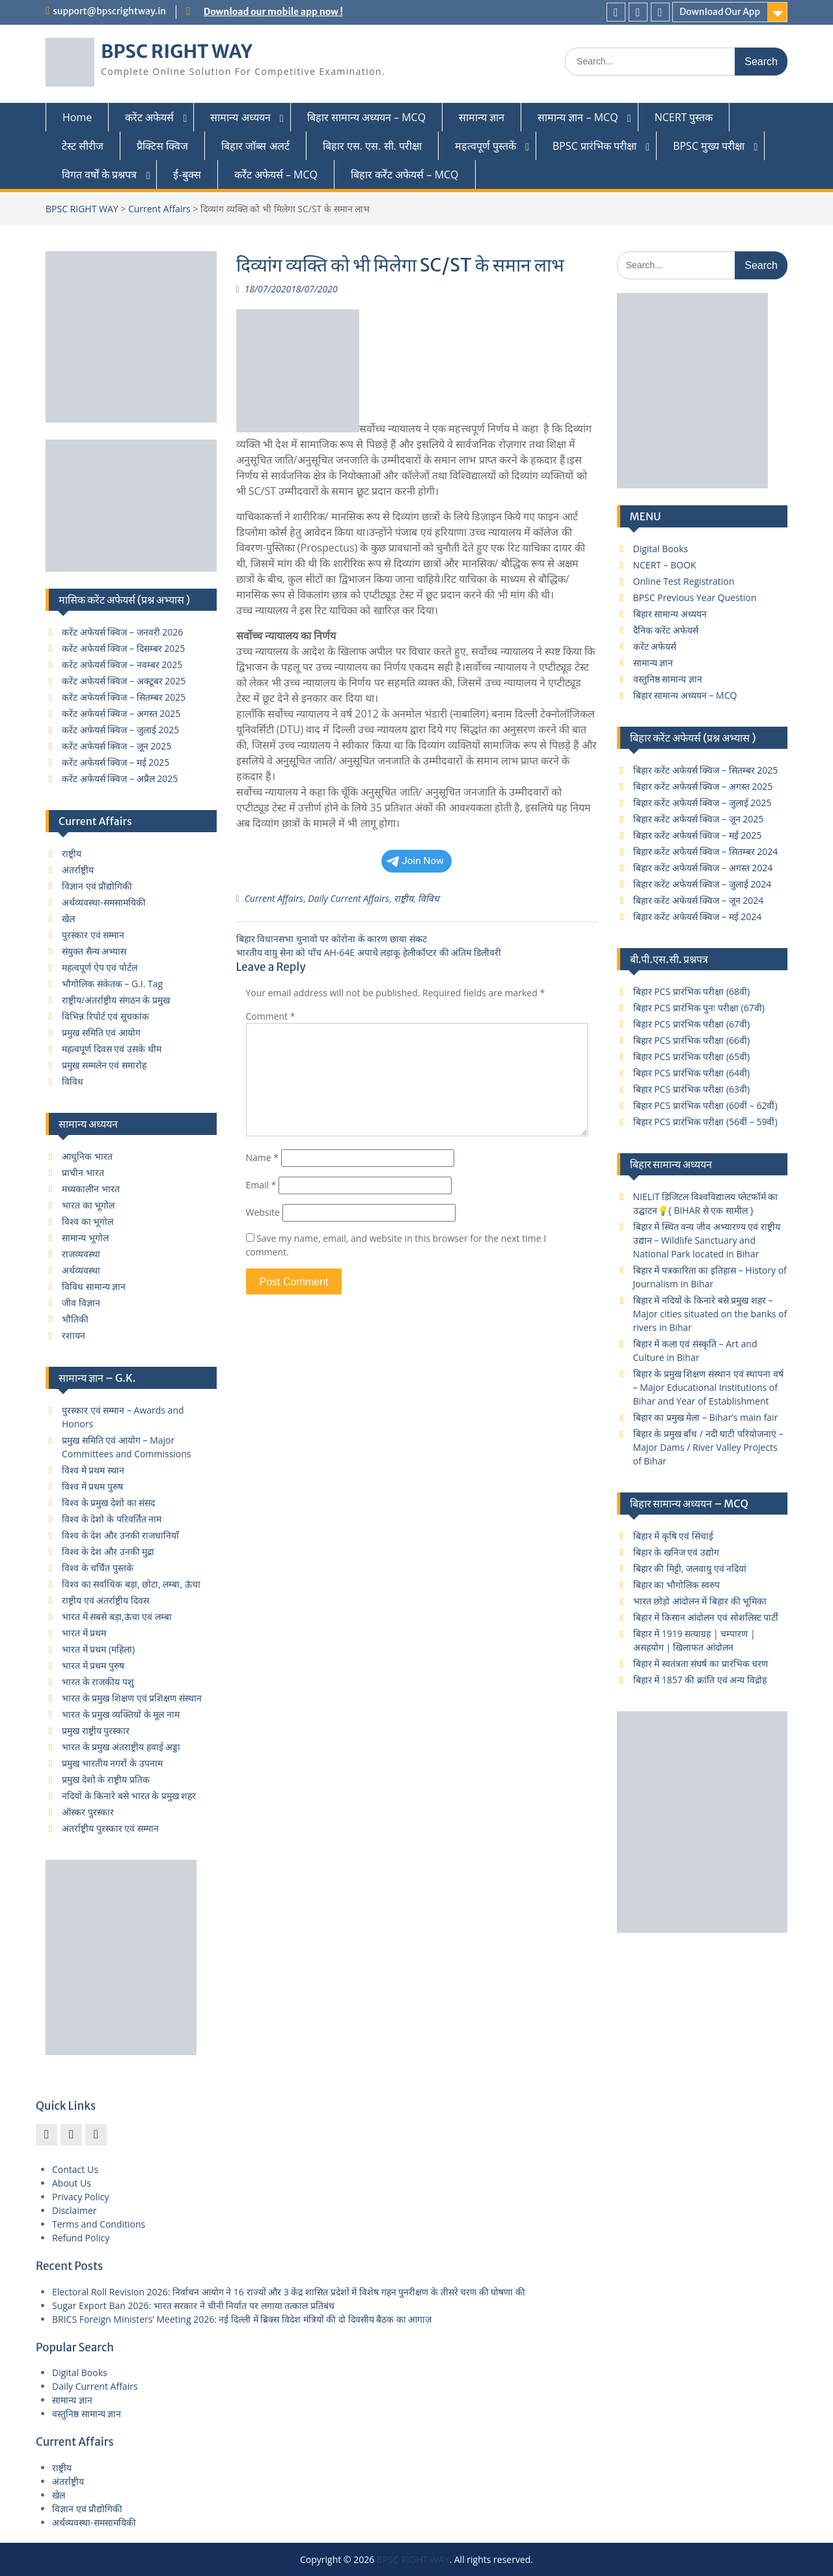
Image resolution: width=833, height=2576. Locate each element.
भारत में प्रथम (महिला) (98, 1649)
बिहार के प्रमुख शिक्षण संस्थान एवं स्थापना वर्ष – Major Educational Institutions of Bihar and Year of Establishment (708, 1387)
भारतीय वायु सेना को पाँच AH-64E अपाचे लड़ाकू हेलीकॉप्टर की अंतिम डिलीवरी (368, 952)
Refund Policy (80, 2238)
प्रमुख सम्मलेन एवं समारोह (104, 1065)
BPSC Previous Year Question (695, 597)
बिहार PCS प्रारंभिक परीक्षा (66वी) (691, 1040)
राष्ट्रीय (403, 898)
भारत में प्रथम (84, 1633)
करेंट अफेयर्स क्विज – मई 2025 (115, 762)
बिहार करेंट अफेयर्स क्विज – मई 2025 (697, 835)
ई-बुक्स (186, 174)
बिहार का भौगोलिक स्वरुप (676, 1584)
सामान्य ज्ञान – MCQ (578, 117)
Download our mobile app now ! (273, 12)
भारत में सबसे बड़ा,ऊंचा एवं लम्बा (117, 1616)
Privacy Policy (80, 2197)
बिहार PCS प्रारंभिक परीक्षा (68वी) (691, 991)
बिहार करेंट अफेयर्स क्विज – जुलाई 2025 (702, 802)
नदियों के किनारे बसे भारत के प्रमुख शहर (129, 1795)
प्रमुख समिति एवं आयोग (101, 1032)
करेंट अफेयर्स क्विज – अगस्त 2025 (121, 713)
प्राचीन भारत (83, 1172)
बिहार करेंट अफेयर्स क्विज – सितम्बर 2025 (705, 770)
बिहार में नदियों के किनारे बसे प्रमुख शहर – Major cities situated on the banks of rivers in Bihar (710, 1314)
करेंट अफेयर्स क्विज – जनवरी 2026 (122, 632)
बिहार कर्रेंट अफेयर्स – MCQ (405, 174)
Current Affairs (159, 209)
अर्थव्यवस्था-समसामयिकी (104, 902)
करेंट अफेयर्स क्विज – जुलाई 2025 (120, 729)
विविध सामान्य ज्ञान (94, 1286)
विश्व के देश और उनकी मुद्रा (108, 1551)
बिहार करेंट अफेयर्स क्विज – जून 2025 (698, 819)
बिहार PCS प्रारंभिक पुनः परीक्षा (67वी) (699, 1007)
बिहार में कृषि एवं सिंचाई (673, 1536)
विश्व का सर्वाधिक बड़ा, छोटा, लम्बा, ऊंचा (131, 1584)
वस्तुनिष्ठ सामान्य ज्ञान (667, 679)
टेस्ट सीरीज (82, 146)
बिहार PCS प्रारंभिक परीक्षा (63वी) (691, 1089)
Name (262, 1157)
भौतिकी (75, 1319)
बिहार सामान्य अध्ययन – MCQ (366, 117)
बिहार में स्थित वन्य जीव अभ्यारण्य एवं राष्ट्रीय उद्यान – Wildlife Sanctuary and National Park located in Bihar (706, 1240)
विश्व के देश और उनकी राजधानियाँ (120, 1535)
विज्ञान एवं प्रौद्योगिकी (97, 886)
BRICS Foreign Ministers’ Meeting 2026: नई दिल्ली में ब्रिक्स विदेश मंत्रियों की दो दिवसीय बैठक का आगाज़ (242, 2319)
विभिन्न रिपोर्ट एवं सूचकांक (105, 1016)
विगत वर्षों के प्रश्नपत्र (99, 174)
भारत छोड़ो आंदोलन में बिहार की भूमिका (700, 1601)
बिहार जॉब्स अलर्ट (255, 146)
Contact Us (75, 2169)
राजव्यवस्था (81, 1254)
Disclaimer (74, 2210)
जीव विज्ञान (81, 1302)
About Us (71, 2183)
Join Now (415, 861)
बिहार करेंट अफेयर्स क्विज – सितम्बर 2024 (705, 851)
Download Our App (719, 12)
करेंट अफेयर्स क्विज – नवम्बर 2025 (122, 664)
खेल (68, 918)
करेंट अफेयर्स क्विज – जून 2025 (116, 746)
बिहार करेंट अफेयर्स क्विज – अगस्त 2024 (703, 867)
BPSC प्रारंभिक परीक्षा (594, 146)
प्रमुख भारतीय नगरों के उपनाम (112, 1763)
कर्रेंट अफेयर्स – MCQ (276, 174)
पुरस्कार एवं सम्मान (93, 935)
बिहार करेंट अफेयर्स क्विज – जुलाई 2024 (702, 884)
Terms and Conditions (98, 2224)
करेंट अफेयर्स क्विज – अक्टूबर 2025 (123, 681)
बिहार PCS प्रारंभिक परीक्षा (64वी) (691, 1073)
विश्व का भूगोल (87, 1221)
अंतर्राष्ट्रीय (78, 869)
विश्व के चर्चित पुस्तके (97, 1567)
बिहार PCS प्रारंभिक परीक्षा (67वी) (691, 1024)
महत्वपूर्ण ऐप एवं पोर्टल (99, 967)
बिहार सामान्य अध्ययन (670, 614)
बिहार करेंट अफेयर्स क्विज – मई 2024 (697, 916)
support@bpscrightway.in (109, 11)
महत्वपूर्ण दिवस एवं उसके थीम (111, 1049)
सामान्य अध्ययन (240, 117)
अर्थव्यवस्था (81, 1270)
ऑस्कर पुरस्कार (88, 1812)
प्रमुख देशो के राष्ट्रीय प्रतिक (106, 1779)
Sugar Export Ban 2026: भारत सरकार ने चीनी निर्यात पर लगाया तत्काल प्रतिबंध (193, 2305)
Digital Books (661, 548)
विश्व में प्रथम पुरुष (92, 1486)
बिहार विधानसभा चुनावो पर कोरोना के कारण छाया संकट (331, 938)
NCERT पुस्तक (684, 117)
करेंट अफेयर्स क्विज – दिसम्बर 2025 (123, 648)
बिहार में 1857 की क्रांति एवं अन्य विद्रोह (700, 1679)
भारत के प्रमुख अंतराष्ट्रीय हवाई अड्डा (121, 1747)
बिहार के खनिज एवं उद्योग (676, 1552)
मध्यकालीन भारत (91, 1189)
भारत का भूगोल (88, 1205)
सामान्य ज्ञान (481, 117)
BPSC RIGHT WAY (177, 51)
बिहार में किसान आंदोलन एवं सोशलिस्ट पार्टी (706, 1617)
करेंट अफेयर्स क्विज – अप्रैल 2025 (120, 778)
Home (77, 117)
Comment (270, 1016)
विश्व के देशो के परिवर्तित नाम (111, 1519)
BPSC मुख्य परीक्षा (708, 146)
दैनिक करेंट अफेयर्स (665, 630)
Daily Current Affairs (348, 898)
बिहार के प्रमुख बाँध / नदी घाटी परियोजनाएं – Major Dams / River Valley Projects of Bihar (708, 1447)
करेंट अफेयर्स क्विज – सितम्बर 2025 (123, 697)
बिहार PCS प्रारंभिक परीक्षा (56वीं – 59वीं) (705, 1121)
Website (263, 1212)
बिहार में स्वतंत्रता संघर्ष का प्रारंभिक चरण (701, 1663)
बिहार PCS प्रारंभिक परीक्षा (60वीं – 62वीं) (705, 1105)
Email (261, 1185)
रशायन (73, 1335)
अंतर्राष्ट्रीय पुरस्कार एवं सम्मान (110, 1828)
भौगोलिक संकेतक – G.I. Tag (112, 983)
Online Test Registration (684, 581)
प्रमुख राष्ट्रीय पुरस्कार (96, 1730)
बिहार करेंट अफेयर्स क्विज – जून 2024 (698, 900)
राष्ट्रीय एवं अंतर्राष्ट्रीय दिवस (105, 1600)
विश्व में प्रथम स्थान (93, 1470)
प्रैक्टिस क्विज (162, 146)
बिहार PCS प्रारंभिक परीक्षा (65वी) (691, 1056)
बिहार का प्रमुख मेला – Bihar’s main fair (705, 1417)
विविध (428, 898)
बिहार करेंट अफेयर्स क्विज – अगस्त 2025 (703, 786)
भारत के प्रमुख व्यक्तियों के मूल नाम (121, 1714)
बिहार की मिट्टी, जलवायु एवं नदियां (690, 1568)
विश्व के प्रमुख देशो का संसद (108, 1502)
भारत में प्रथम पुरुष (93, 1665)
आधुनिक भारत (87, 1156)
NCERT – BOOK (664, 565)
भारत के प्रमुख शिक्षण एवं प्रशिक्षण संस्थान (132, 1698)
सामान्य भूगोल (85, 1237)
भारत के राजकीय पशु (98, 1681)
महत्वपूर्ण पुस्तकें (485, 146)
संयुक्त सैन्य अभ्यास (94, 951)
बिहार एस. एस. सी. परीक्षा (372, 146)
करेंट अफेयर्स (149, 117)
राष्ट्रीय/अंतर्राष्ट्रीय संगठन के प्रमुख (116, 1000)
